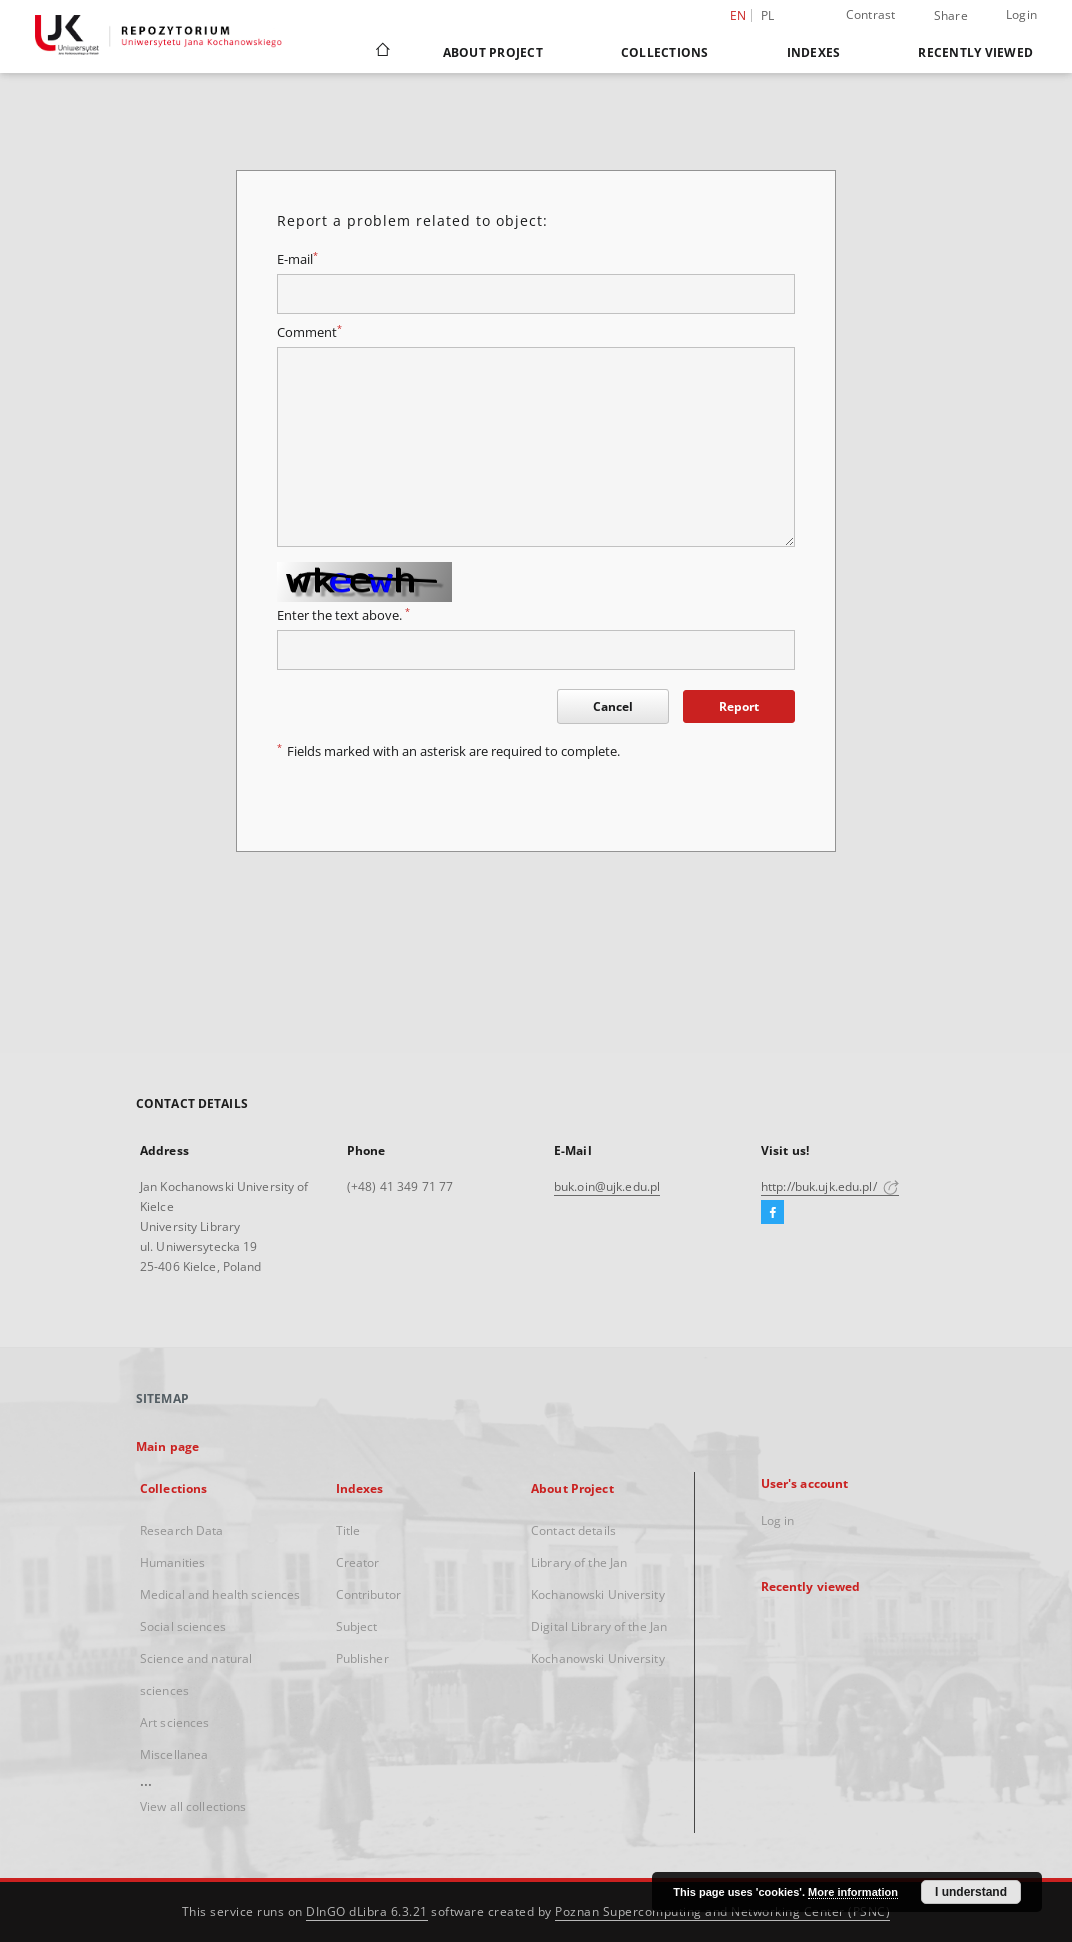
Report (739, 706)
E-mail (297, 259)
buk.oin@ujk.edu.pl (607, 1186)
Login (1021, 14)
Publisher (362, 1658)
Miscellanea (174, 1754)
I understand (971, 1892)
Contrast (871, 14)
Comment (309, 332)
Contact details (573, 1530)
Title (348, 1530)
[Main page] (381, 52)
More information (853, 1892)
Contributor (368, 1594)
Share (951, 16)
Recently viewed (975, 52)
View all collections (193, 1806)
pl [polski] (768, 15)
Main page (167, 1446)
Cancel (613, 706)
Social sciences (183, 1626)
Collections (665, 52)
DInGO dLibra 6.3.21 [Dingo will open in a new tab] (367, 1911)
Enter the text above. (343, 615)
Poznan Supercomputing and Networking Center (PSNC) (722, 1911)
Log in (778, 1520)
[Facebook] (772, 1213)
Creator (358, 1562)
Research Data (182, 1530)
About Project (493, 52)
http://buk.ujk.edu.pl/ (830, 1186)
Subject (357, 1626)
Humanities (172, 1562)
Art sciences (174, 1722)
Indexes (814, 52)
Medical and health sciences (220, 1594)
